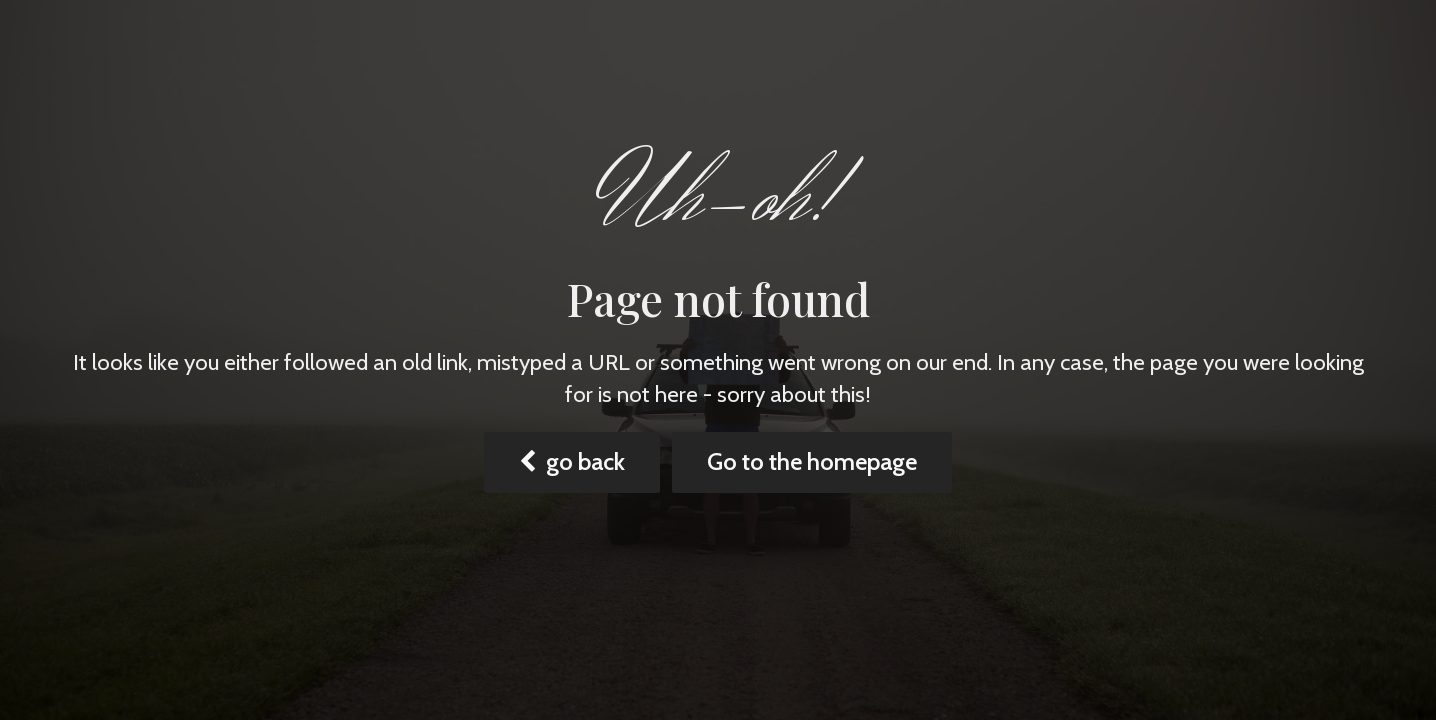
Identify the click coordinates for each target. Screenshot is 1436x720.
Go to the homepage (812, 461)
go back (572, 461)
